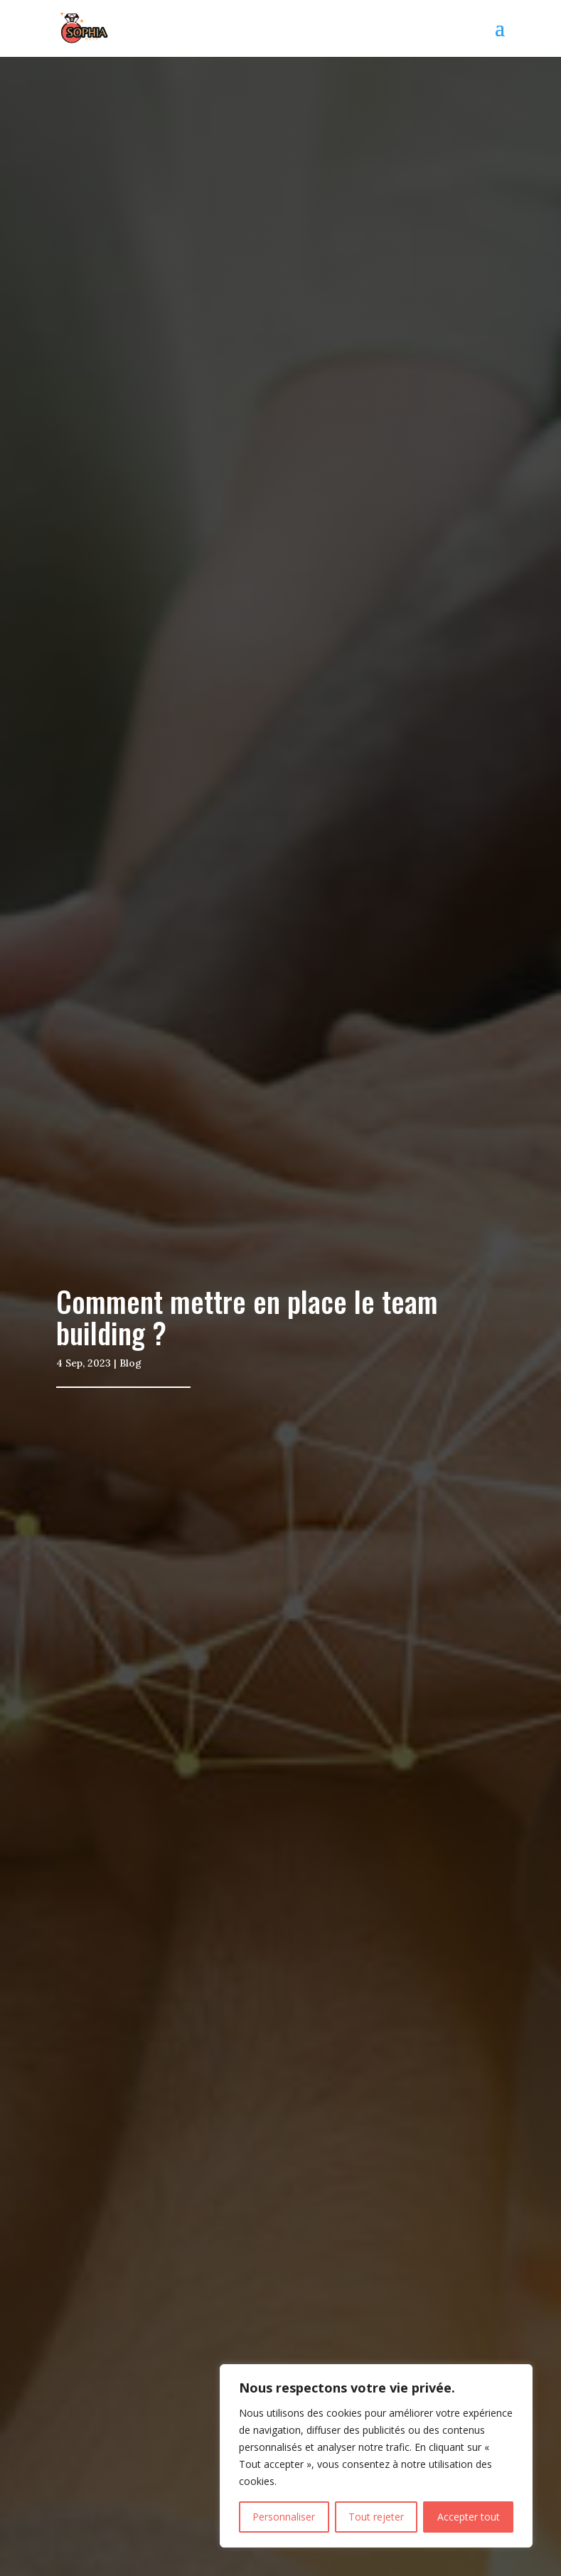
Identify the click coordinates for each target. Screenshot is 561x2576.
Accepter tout (468, 2516)
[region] (376, 2456)
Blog (130, 1363)
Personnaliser (283, 2516)
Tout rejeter (376, 2516)
